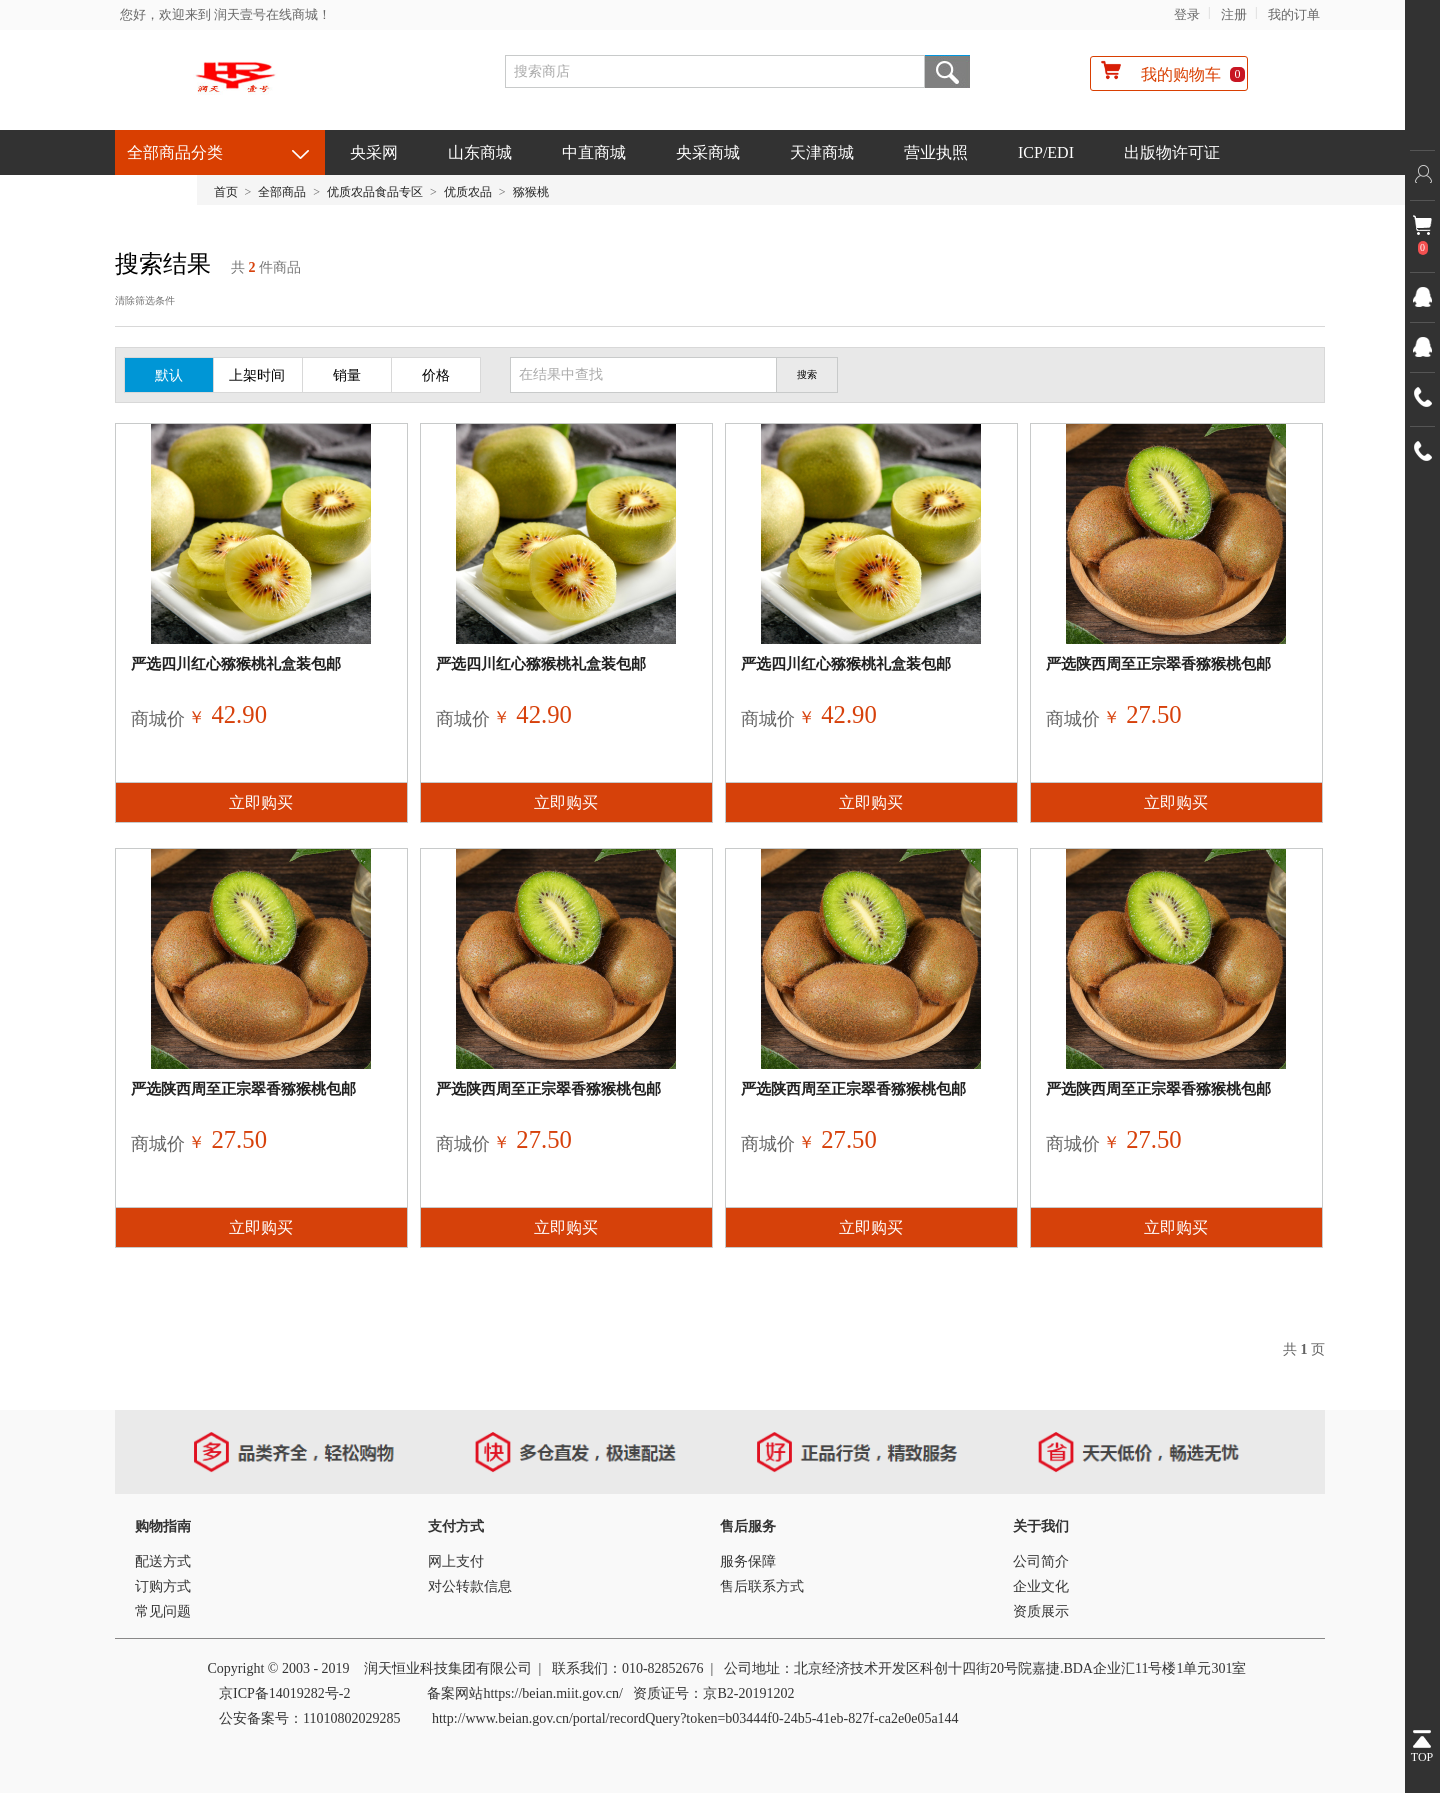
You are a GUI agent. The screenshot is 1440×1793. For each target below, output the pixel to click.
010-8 (638, 1668)
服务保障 (748, 1561)
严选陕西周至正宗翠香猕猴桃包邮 (1158, 664)
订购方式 (163, 1586)
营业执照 (936, 152)
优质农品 (468, 192)
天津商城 (822, 152)
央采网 (374, 152)
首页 (226, 192)
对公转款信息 (470, 1586)
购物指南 (163, 1526)
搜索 (947, 71)
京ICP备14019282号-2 (284, 1693)
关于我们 (1041, 1526)
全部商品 (282, 192)
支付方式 (456, 1526)
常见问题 (163, 1611)
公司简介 (1041, 1561)
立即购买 (261, 802)
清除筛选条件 (145, 300)
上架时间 (257, 375)
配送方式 (163, 1561)
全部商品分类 (175, 152)
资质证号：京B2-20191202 (713, 1693)
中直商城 (594, 152)
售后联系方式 (762, 1586)
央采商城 (708, 152)
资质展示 (1041, 1611)
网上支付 (456, 1561)
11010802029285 (351, 1718)
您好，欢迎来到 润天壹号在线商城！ (225, 14)
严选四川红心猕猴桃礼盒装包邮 (236, 664)
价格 (436, 375)
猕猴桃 (531, 192)
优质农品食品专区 (375, 192)
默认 (169, 375)
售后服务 (748, 1526)
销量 (347, 375)
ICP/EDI (1046, 152)
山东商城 (480, 152)
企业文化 (1041, 1586)
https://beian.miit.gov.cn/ (552, 1693)
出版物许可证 (1172, 152)
